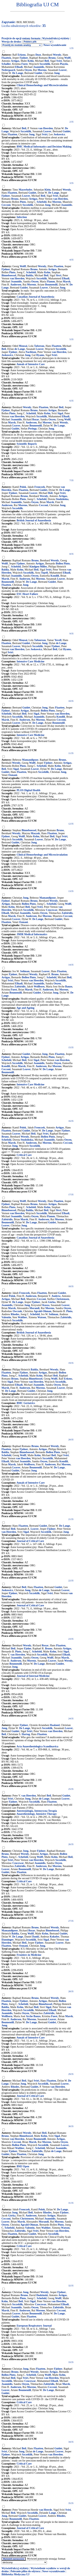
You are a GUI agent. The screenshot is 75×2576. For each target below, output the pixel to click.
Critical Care (24, 1155)
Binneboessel (9, 275)
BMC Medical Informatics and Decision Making (44, 146)
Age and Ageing (25, 1007)
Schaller (6, 63)
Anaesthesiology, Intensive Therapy (37, 1813)
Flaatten (6, 57)
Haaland (54, 1725)
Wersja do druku (11, 41)
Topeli (44, 572)
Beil (46, 60)
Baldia (29, 275)
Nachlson (31, 352)
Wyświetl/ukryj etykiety (55, 38)
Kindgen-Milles (38, 566)
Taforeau (39, 346)
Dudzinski (42, 2295)
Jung (57, 73)
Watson (41, 1317)
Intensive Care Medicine (30, 661)
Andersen (15, 284)
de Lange (19, 349)
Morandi (34, 1308)
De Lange (17, 73)
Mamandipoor (30, 759)
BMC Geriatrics (26, 1403)
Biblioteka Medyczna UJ (15, 2574)
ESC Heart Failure (27, 594)
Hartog (26, 1734)
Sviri (59, 60)
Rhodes (15, 1314)
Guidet (38, 73)
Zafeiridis (67, 913)
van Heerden (45, 128)
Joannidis (38, 67)
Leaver (63, 70)
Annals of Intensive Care (31, 364)
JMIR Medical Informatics (32, 934)
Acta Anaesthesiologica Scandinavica (37, 1746)
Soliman (24, 971)
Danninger (8, 1939)
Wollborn (39, 986)
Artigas (15, 60)
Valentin (6, 1317)
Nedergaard (8, 70)
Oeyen (28, 70)
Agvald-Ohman (42, 1311)
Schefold (41, 201)
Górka (51, 1302)
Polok (23, 487)
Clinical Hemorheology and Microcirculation (42, 85)
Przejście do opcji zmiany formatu (21, 38)
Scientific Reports (27, 443)
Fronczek (39, 487)
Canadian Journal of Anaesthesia (35, 296)
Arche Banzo (33, 2016)
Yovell (58, 640)
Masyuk (35, 833)
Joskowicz (59, 134)
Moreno (42, 70)
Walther (22, 1317)
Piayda (64, 63)
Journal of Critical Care (30, 1541)
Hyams (40, 355)
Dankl (35, 1936)
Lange (52, 2512)
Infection (22, 217)
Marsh (66, 281)
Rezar (35, 419)
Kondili (55, 575)
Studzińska (62, 499)
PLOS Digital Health (28, 790)
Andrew (56, 1296)
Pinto (23, 201)
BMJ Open (23, 2166)
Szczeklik (44, 63)
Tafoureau (40, 640)
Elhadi (19, 67)
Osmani (12, 775)
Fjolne (27, 1648)
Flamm (51, 281)
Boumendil (51, 284)
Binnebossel (36, 1378)
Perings (32, 428)
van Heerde (45, 2509)
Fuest (24, 63)
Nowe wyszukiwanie (54, 45)
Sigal (60, 413)
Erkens (22, 54)
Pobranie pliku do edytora (25, 2571)
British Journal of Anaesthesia (34, 520)
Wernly (57, 54)
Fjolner (24, 57)
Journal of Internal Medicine (33, 1676)
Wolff (67, 57)
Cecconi (6, 205)
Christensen (62, 1299)
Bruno (52, 57)
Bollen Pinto (63, 563)
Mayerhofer (25, 189)
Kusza (45, 1305)
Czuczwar (51, 910)
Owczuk (17, 1311)
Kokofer (54, 1936)
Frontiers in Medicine (29, 1954)
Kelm (31, 60)
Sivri (58, 275)
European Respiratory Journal (34, 2325)
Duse (38, 54)
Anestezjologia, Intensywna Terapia (37, 1810)
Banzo (68, 986)
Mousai (23, 346)
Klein (47, 189)
